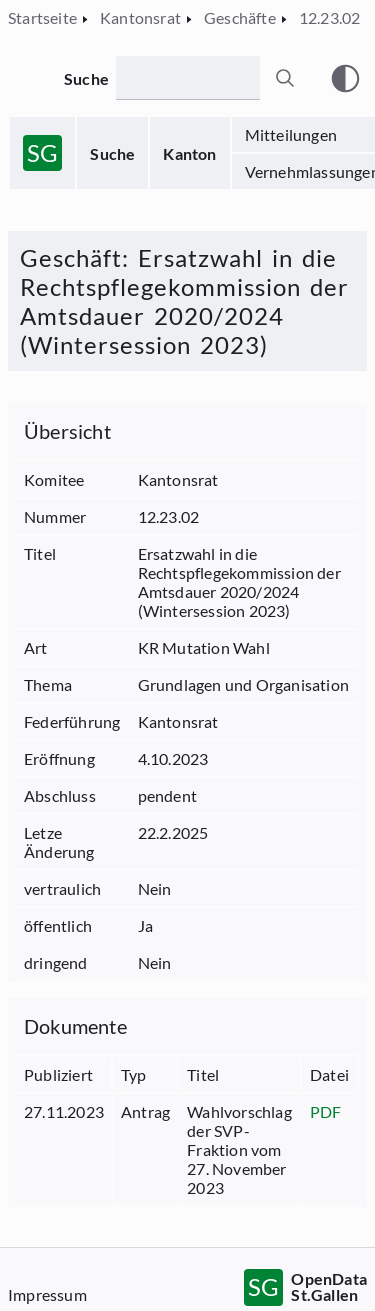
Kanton (189, 153)
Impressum (47, 1294)
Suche (112, 153)
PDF (326, 1111)
